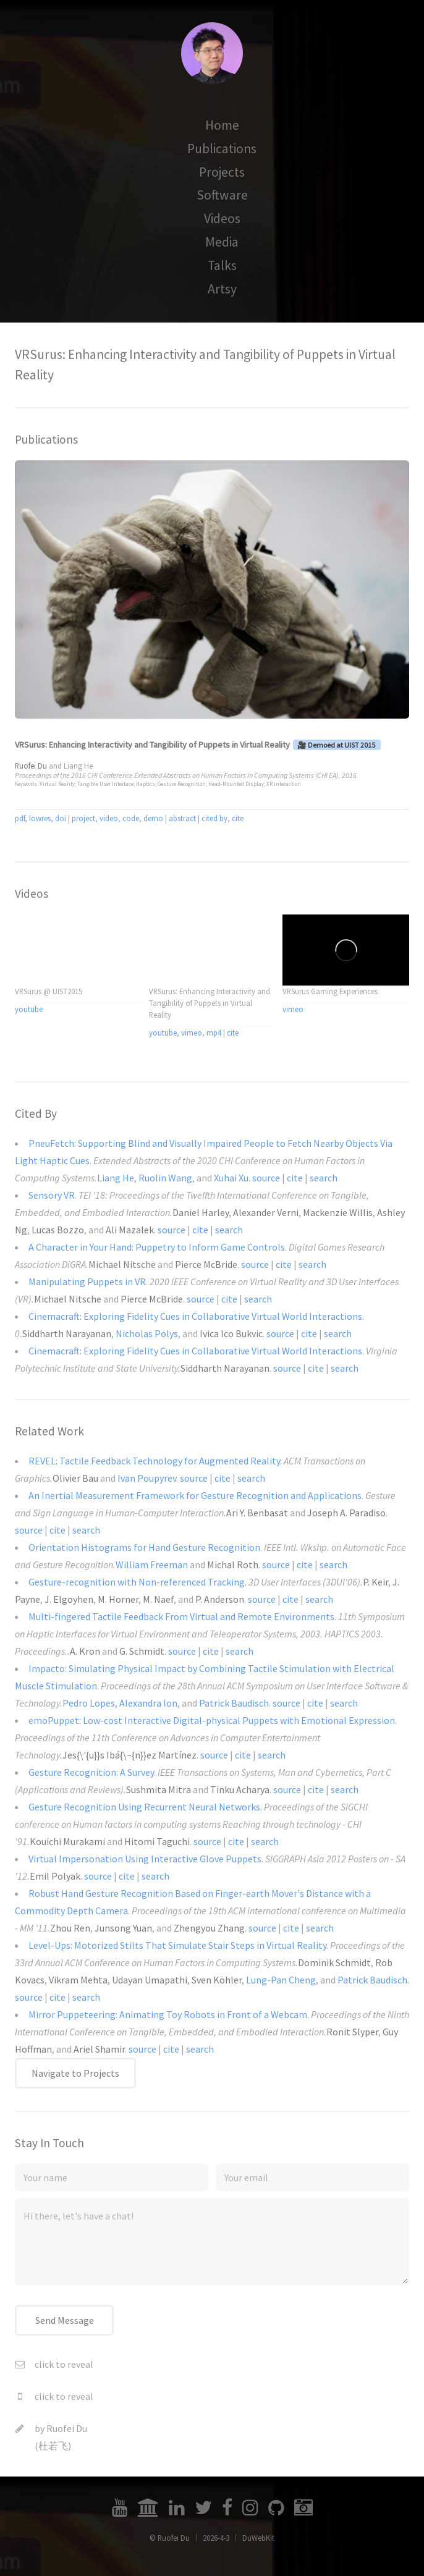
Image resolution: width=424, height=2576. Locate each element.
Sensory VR (51, 1195)
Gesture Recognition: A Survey (91, 1772)
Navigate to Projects (75, 2073)
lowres (40, 818)
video (109, 818)
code (130, 818)
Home (222, 125)
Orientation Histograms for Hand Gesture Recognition (144, 1547)
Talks (222, 265)
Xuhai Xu (231, 1178)
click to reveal (64, 2364)
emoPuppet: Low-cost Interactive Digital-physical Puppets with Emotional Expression (211, 1720)
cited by (214, 818)
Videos (222, 218)
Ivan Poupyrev (146, 1478)
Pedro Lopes (88, 1703)
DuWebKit (258, 2538)
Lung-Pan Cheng (281, 1980)
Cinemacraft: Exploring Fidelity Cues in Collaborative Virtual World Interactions (195, 1316)
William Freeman (152, 1564)
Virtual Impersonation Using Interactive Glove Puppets (144, 1858)
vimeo (191, 1032)
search (323, 1178)
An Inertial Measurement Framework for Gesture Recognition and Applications (195, 1495)
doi (60, 818)
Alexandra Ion (148, 1703)
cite (238, 818)
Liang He (78, 766)
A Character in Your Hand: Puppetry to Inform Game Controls (156, 1247)
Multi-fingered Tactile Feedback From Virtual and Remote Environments (181, 1616)
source (266, 1178)
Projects (222, 172)
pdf (20, 818)
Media (222, 242)
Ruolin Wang (165, 1178)
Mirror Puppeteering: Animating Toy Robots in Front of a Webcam (167, 2014)
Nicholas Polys (147, 1333)
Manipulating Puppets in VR (87, 1281)
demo (153, 818)
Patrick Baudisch (234, 1703)
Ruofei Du (66, 2428)
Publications (222, 148)
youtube (29, 1009)
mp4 (213, 1032)
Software (222, 195)
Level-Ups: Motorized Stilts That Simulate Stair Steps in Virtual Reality (177, 1945)
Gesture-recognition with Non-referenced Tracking (136, 1582)
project (83, 818)
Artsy (222, 289)
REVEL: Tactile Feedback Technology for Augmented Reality (154, 1461)
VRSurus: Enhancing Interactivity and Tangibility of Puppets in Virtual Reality (152, 744)
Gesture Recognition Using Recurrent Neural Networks (144, 1807)
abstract (182, 818)
